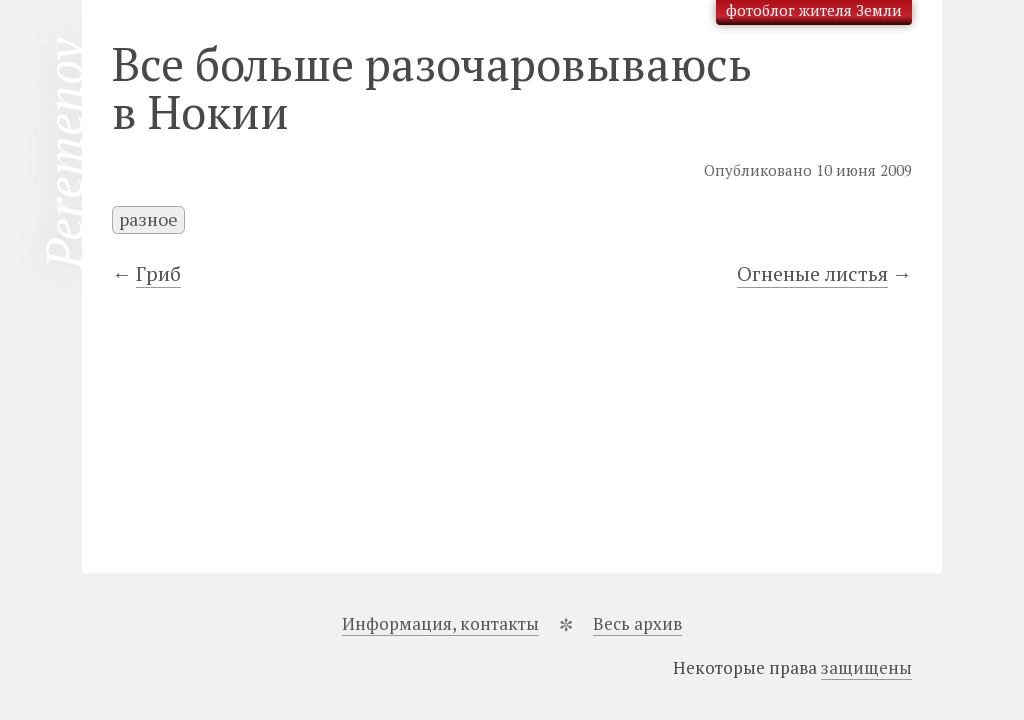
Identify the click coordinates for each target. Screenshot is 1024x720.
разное (148, 219)
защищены (866, 667)
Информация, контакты (440, 623)
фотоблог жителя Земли (814, 10)
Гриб (158, 273)
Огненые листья (812, 273)
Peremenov (64, 153)
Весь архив (637, 623)
